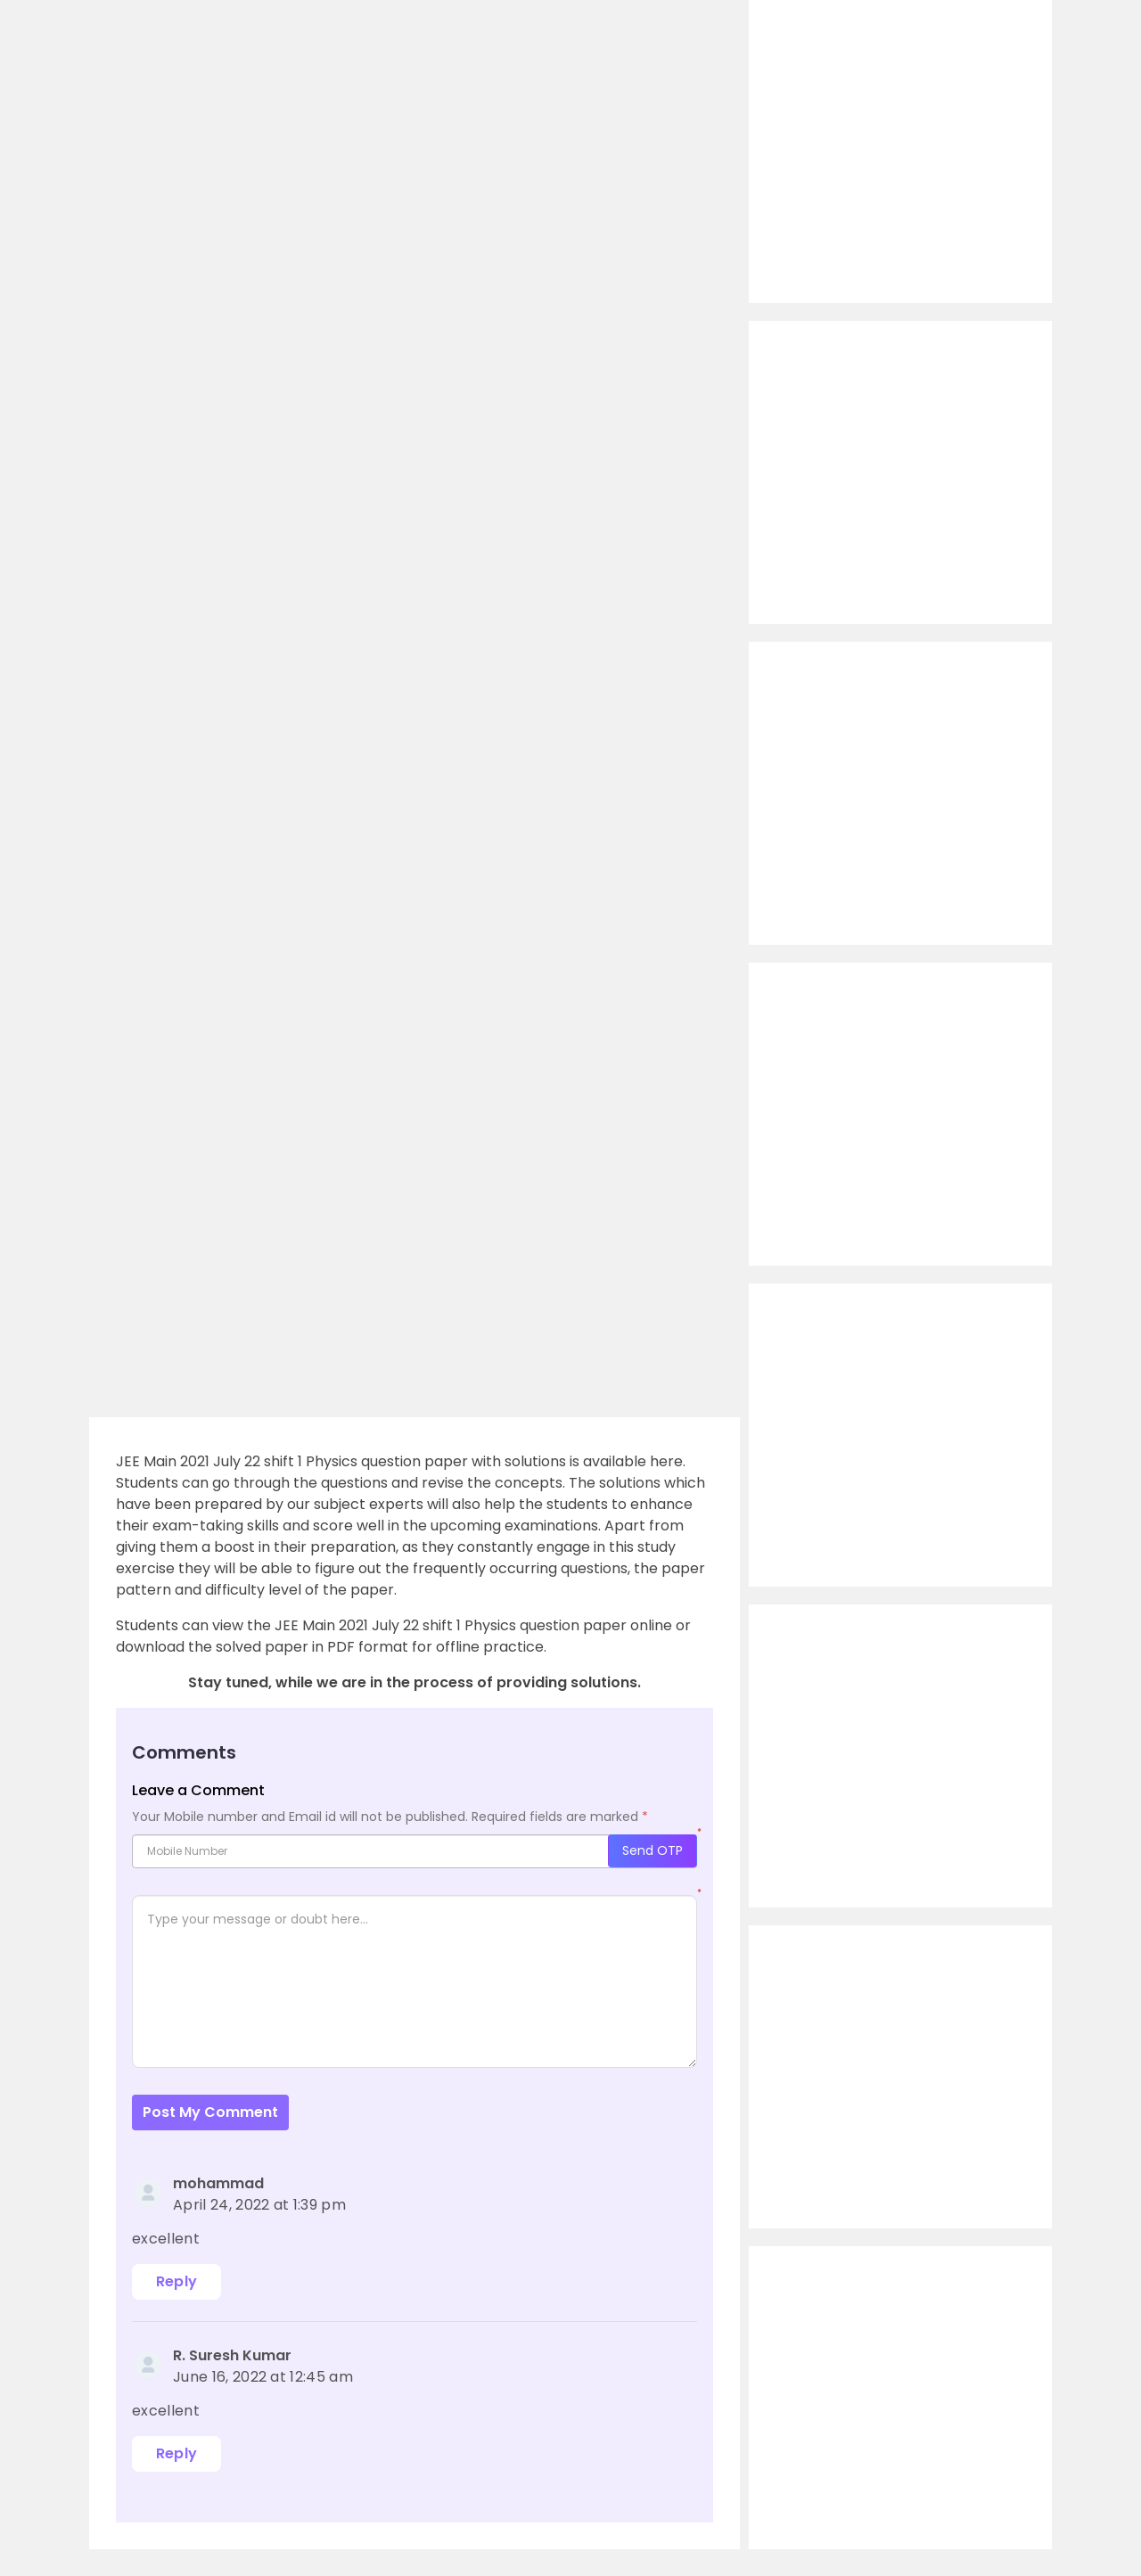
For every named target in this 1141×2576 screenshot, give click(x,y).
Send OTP (652, 1850)
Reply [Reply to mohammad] (177, 2281)
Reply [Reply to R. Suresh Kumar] (177, 2453)
